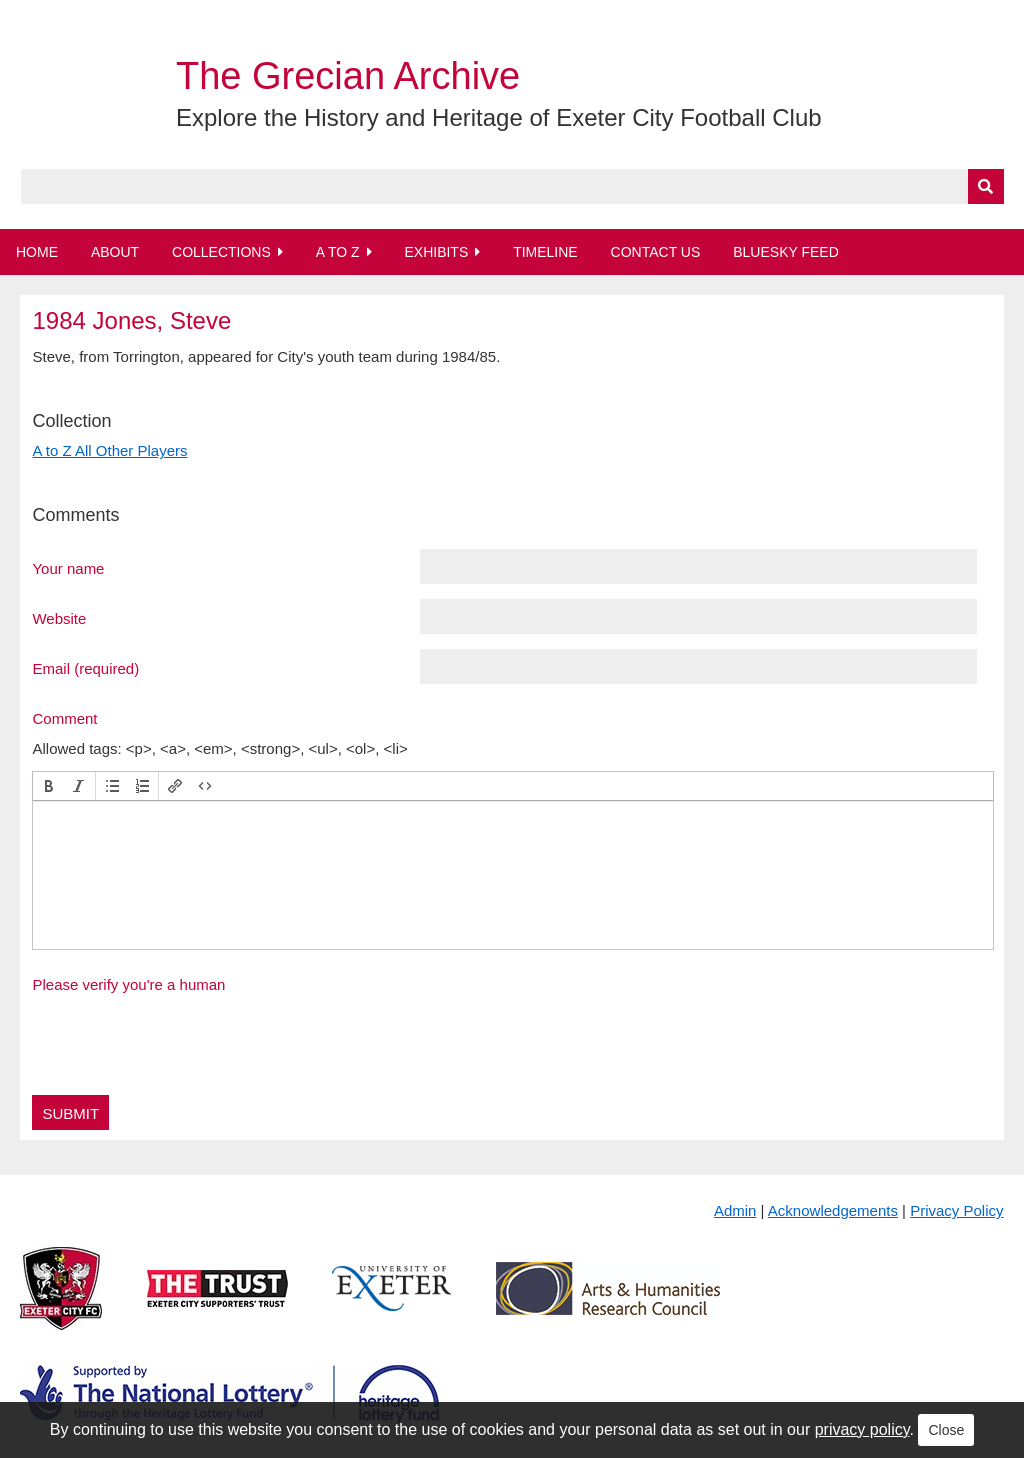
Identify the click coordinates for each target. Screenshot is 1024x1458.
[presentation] (49, 786)
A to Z (338, 252)
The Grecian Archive (348, 76)
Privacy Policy (956, 1210)
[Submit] (986, 186)
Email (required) (85, 668)
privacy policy (862, 1429)
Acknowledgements (833, 1210)
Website (59, 618)
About (115, 252)
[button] (49, 786)
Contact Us (656, 252)
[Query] (512, 186)
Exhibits (436, 252)
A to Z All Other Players (109, 450)
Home (37, 252)
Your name (68, 568)
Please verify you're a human (128, 984)
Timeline (545, 252)
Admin (735, 1210)
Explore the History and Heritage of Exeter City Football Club (499, 117)
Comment (64, 718)
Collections (221, 252)
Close (946, 1430)
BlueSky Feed (786, 252)
